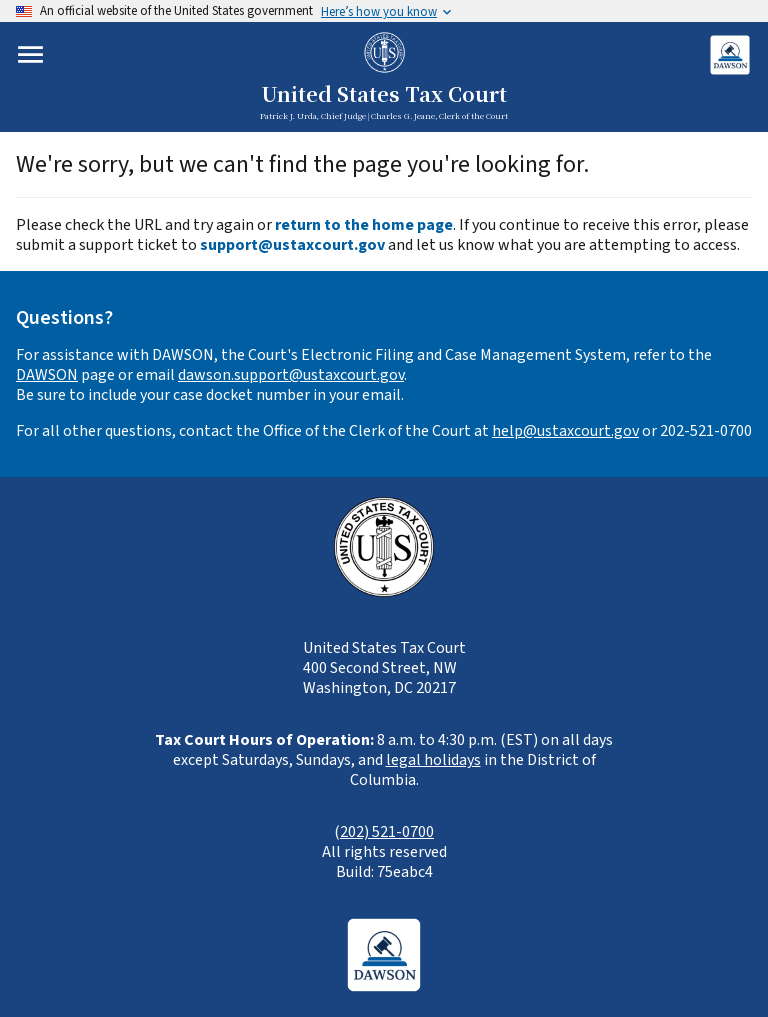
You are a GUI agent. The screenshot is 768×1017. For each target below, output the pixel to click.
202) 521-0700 (387, 832)
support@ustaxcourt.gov (292, 245)
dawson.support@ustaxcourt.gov (291, 375)
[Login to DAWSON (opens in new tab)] (729, 54)
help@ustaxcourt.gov (565, 431)
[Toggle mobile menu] (30, 54)
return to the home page (364, 225)
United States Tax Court (384, 95)
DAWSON (47, 375)
